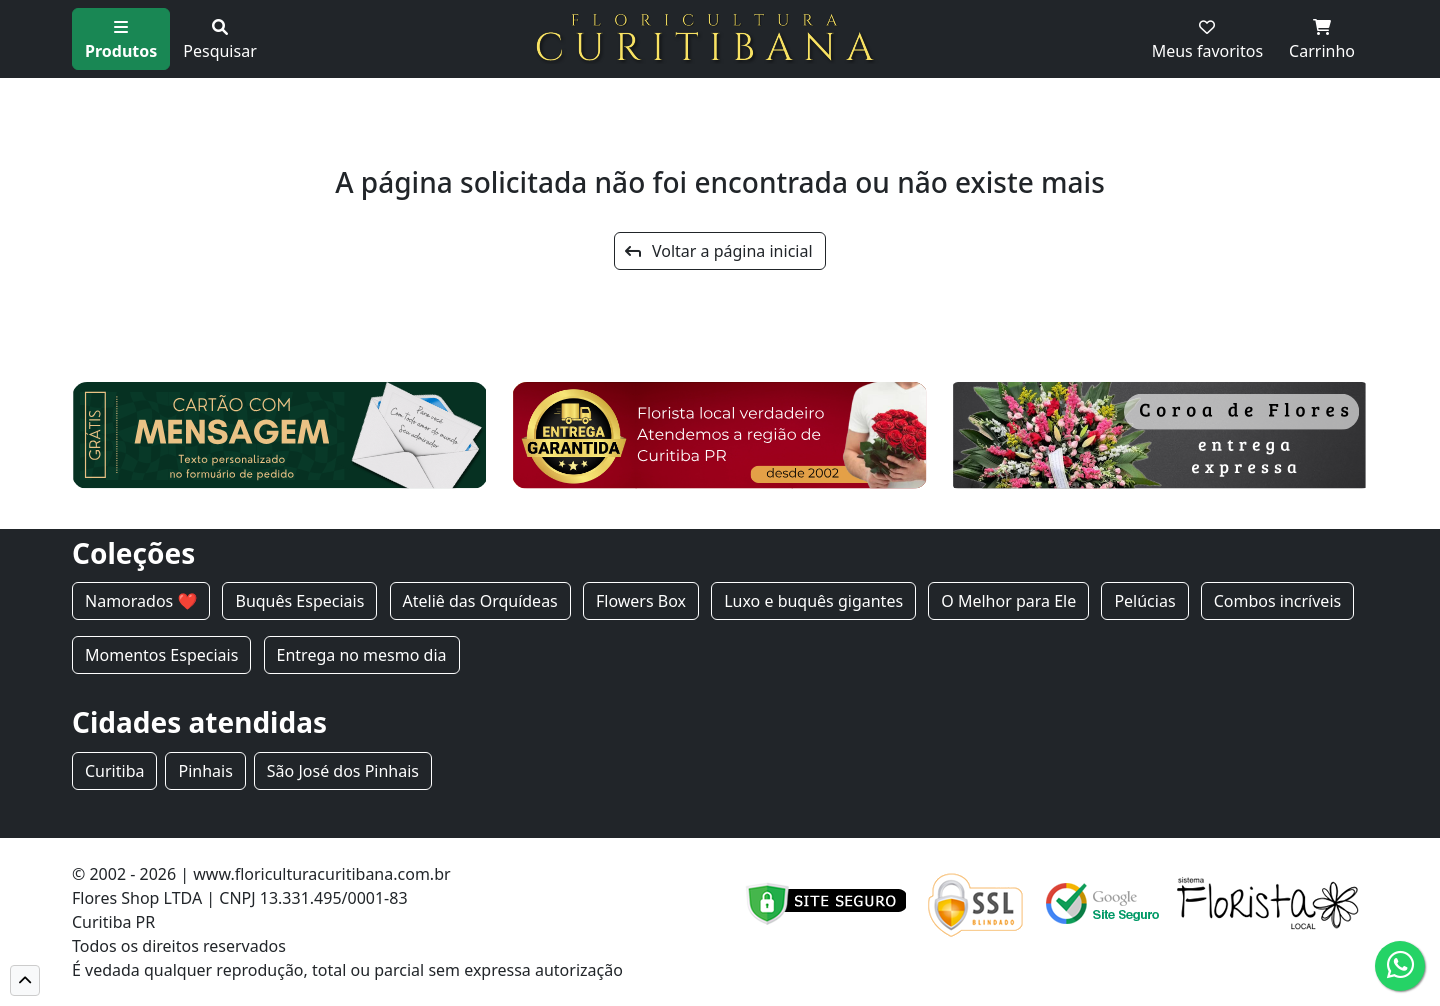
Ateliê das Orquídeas (480, 601)
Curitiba (114, 771)
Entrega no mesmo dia (362, 655)
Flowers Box (641, 601)
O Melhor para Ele (1008, 601)
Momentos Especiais (161, 655)
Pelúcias (1144, 601)
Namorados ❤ (141, 601)
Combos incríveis (1277, 601)
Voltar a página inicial (718, 251)
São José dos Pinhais (343, 771)
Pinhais (205, 771)
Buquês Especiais (299, 601)
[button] (25, 980)
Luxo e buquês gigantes (813, 601)
